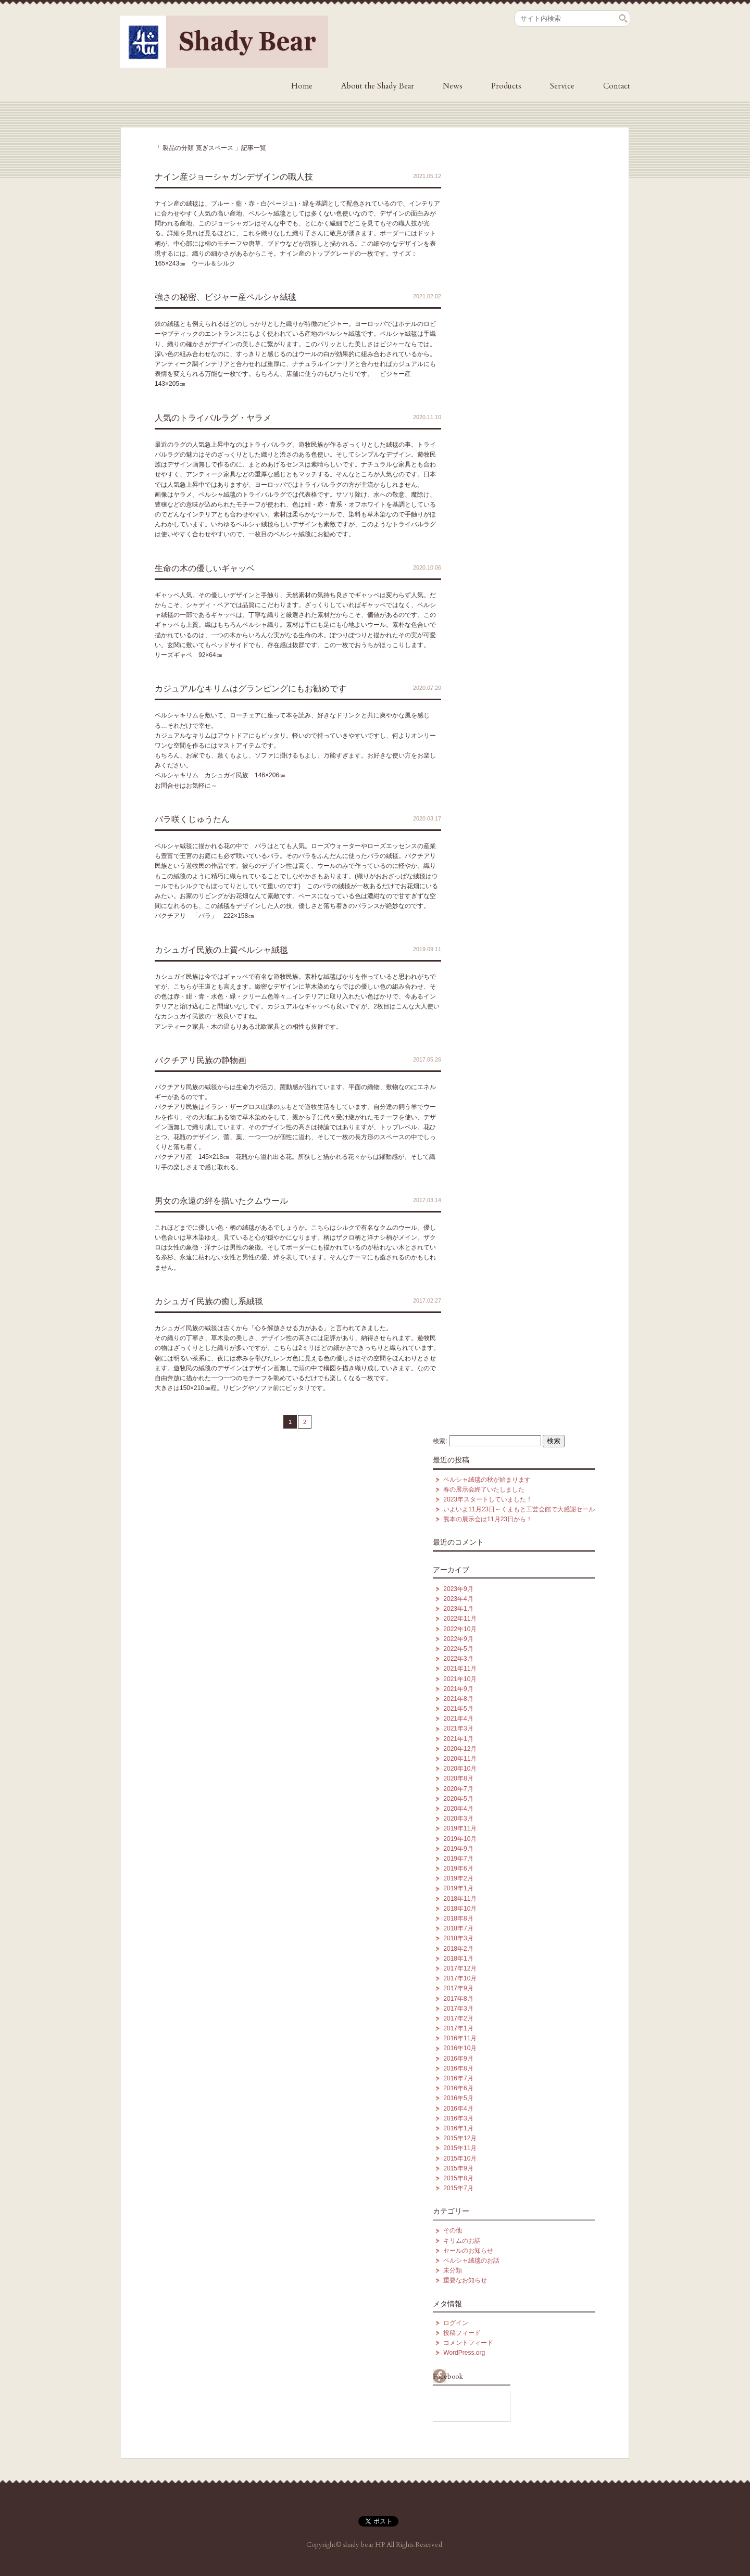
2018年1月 (458, 1958)
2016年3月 (458, 2118)
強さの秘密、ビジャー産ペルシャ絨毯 (225, 297)
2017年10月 (460, 1978)
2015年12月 (460, 2138)
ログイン (455, 2323)
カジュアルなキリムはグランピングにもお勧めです (250, 688)
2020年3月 (458, 1818)
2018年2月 (458, 1948)
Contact (616, 86)
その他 (452, 2230)
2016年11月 (460, 2038)
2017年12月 (460, 1968)
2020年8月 (458, 1778)
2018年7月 (458, 1928)
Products (506, 86)
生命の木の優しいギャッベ (205, 568)
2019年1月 (458, 1888)
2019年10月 (460, 1838)
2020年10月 (460, 1768)
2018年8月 (458, 1918)
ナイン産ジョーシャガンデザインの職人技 (234, 176)
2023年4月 (458, 1598)
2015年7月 (458, 2188)
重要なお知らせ (465, 2280)
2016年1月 (458, 2128)
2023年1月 (458, 1608)
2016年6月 (458, 2088)
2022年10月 (460, 1629)
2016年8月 (458, 2068)
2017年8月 (458, 1998)
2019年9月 (458, 1848)
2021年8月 (458, 1698)
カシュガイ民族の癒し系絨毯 (209, 1301)
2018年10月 (460, 1908)
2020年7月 (458, 1788)
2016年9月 (458, 2058)
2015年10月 (460, 2158)
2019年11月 (460, 1828)
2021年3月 (458, 1728)
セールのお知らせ (468, 2250)
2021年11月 (460, 1668)
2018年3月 (458, 1938)
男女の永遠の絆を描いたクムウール (221, 1200)
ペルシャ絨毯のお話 (471, 2260)
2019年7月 (458, 1858)
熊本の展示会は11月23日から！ (487, 1519)
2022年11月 (460, 1618)
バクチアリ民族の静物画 (200, 1060)
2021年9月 (458, 1689)
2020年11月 (460, 1758)
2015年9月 (458, 2168)
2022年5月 (458, 1648)
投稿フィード (462, 2333)
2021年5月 (458, 1708)
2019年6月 (458, 1868)
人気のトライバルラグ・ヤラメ (213, 417)
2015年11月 (460, 2148)
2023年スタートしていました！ (487, 1499)
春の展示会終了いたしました (483, 1489)
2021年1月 (458, 1738)
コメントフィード (468, 2342)
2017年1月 (458, 2028)
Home (301, 86)
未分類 (452, 2270)
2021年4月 (458, 1718)
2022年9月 (458, 1639)
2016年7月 (458, 2078)
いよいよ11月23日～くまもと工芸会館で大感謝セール (519, 1509)
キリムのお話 (462, 2240)
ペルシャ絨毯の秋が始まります (487, 1479)
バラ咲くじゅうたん (192, 819)
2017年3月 (458, 2008)
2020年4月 (458, 1808)
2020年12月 (460, 1748)
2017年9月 (458, 1988)
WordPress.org (464, 2352)
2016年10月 (460, 2048)
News (453, 86)
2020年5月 (458, 1798)
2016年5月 (458, 2098)
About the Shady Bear (377, 86)
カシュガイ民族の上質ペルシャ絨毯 (221, 949)
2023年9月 (458, 1589)
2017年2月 (458, 2018)
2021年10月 (460, 1679)
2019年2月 (458, 1878)
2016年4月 (458, 2108)
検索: (440, 1441)
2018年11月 (460, 1898)
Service (562, 86)
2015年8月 (458, 2178)
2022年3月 (458, 1658)
